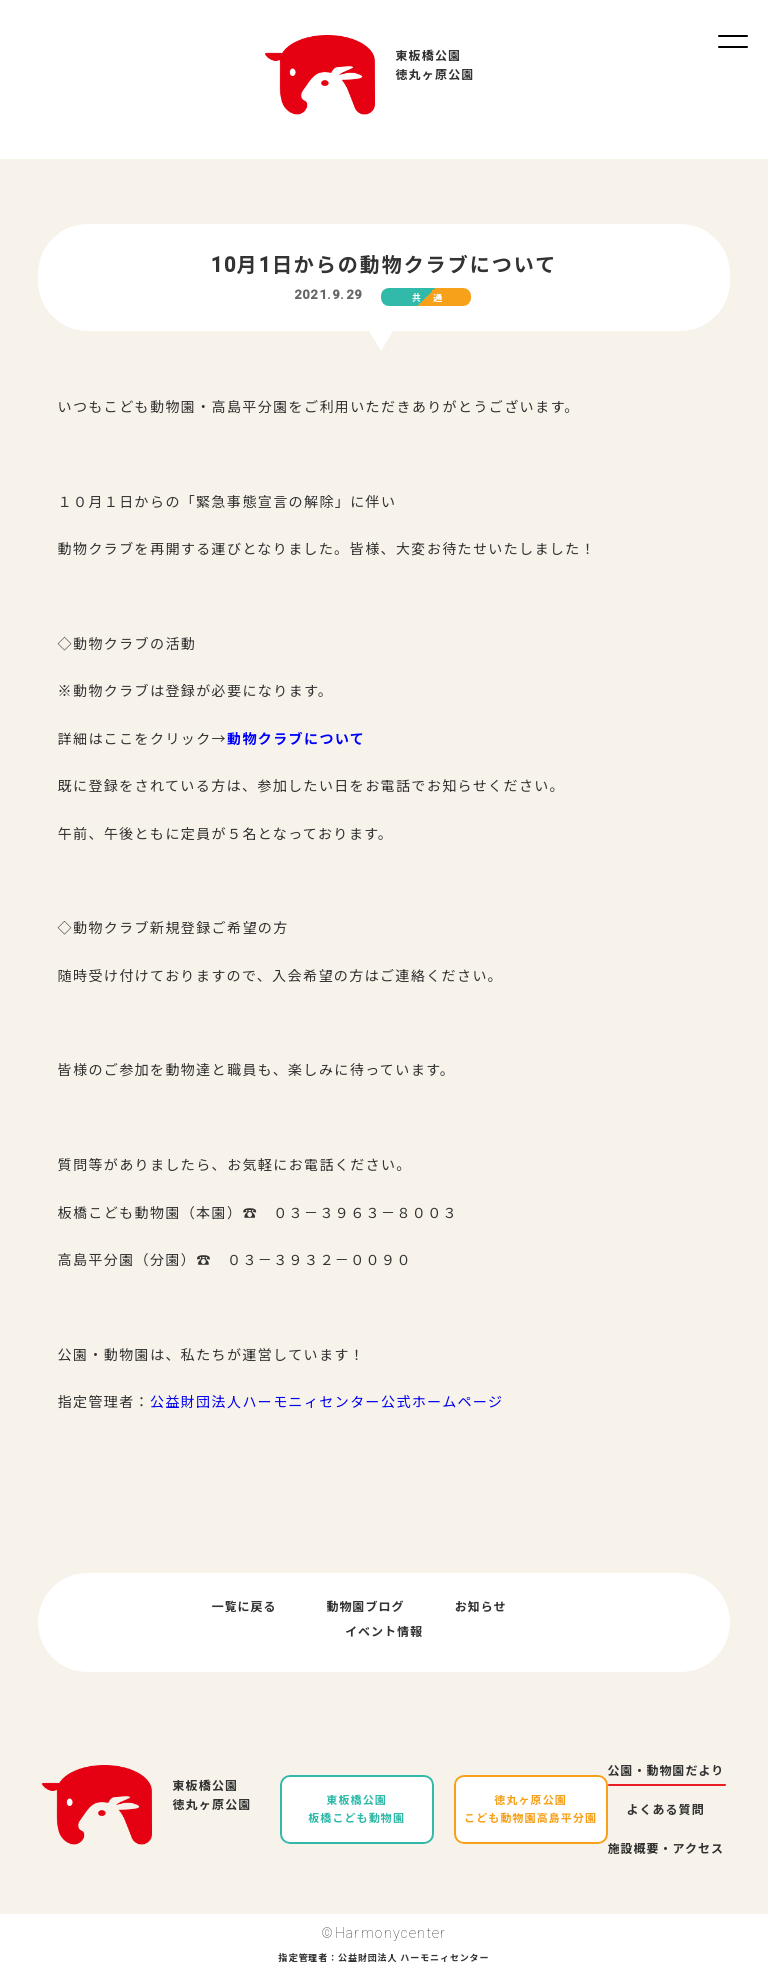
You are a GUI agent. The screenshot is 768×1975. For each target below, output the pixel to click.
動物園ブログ (366, 1607)
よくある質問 (666, 1810)
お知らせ (481, 1607)
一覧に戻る (244, 1607)
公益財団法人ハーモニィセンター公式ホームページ (327, 1402)
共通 (433, 298)
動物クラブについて (296, 739)
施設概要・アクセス (666, 1849)
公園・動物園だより (666, 1771)
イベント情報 (384, 1632)
